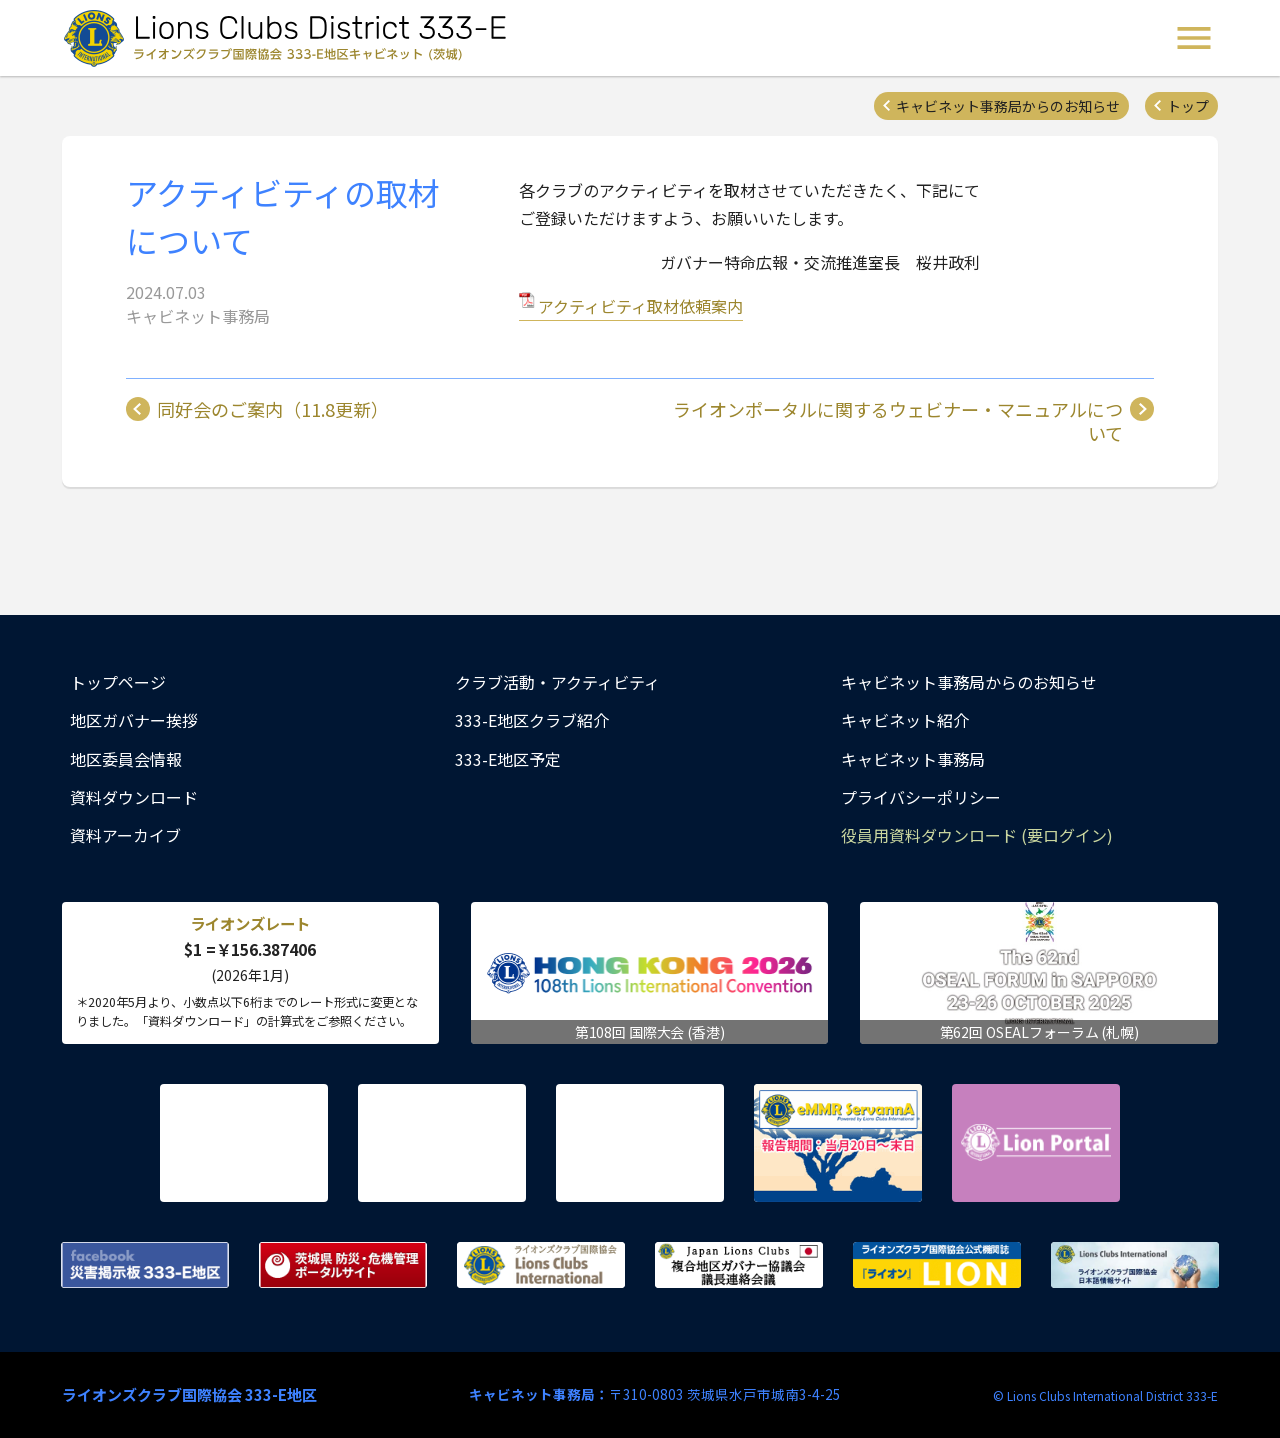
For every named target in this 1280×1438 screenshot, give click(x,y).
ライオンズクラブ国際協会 (541, 1265)
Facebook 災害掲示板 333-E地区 (145, 1265)
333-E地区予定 (508, 759)
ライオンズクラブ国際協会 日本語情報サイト (1135, 1265)
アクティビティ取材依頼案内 (640, 306)
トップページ (118, 682)
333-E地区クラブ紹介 (532, 720)
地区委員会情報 (126, 759)
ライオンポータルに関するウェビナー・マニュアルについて (898, 421)
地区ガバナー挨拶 (134, 720)
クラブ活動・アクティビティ (557, 682)
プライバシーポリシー (921, 797)
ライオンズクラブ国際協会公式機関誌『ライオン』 (937, 1265)
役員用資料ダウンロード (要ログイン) (977, 835)
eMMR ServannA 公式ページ (838, 1143)
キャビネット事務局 (913, 759)
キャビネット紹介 (905, 720)
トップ (1188, 106)
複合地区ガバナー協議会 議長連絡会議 (739, 1265)
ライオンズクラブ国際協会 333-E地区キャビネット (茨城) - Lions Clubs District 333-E (291, 38)
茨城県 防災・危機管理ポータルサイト (343, 1265)
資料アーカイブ (125, 835)
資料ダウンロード (134, 797)
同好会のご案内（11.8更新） (273, 409)
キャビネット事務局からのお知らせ (1008, 106)
